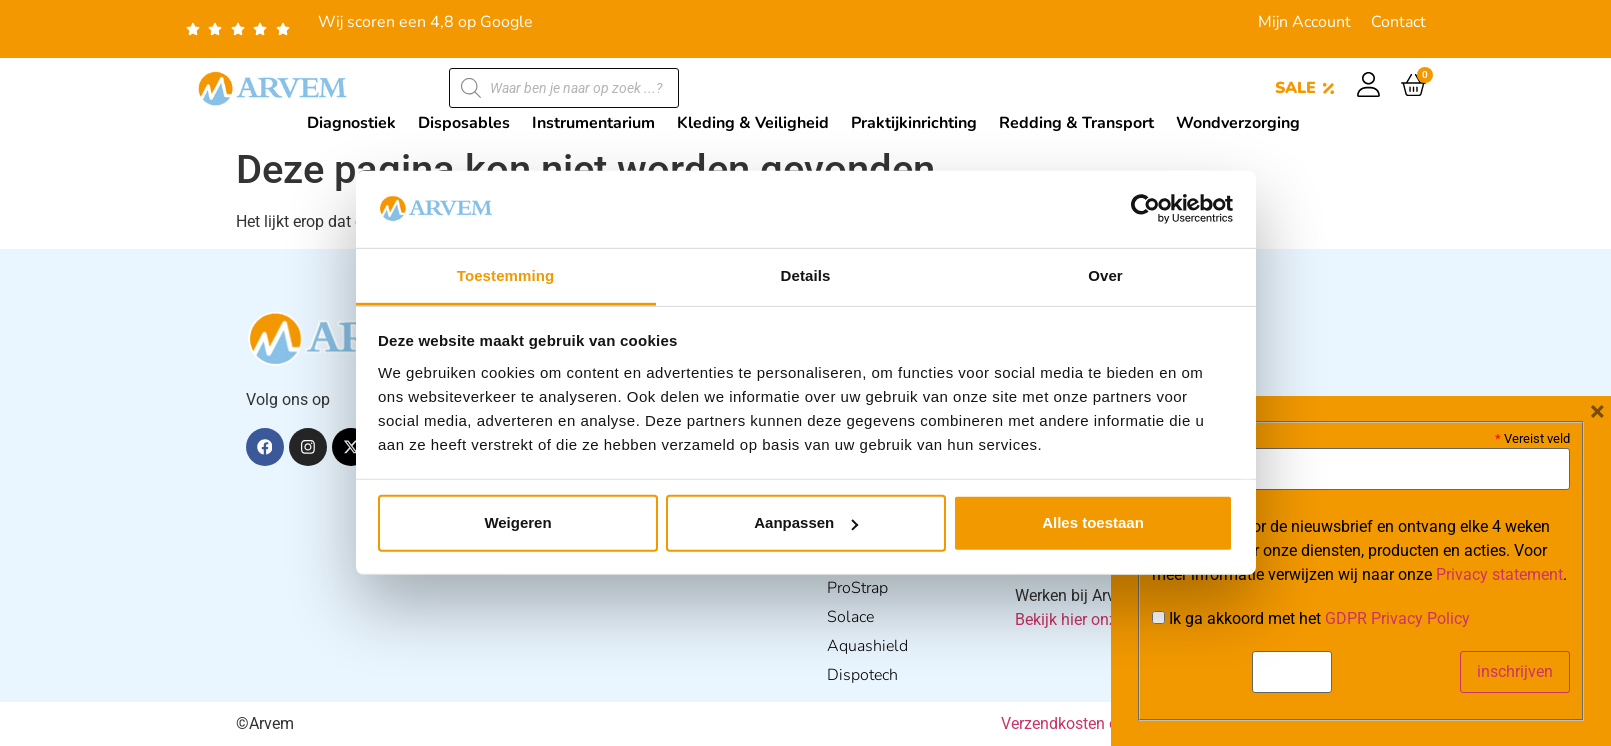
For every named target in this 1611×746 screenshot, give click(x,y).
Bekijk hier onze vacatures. (1108, 619)
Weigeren (517, 522)
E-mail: (1181, 437)
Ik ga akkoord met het (1311, 619)
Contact (1398, 22)
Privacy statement (1499, 574)
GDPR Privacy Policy (1397, 618)
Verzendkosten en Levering (1095, 723)
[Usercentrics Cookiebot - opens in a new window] (1145, 209)
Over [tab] (1105, 275)
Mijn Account (1304, 22)
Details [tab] (806, 275)
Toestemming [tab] (506, 275)
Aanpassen (806, 522)
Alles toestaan (1093, 522)
